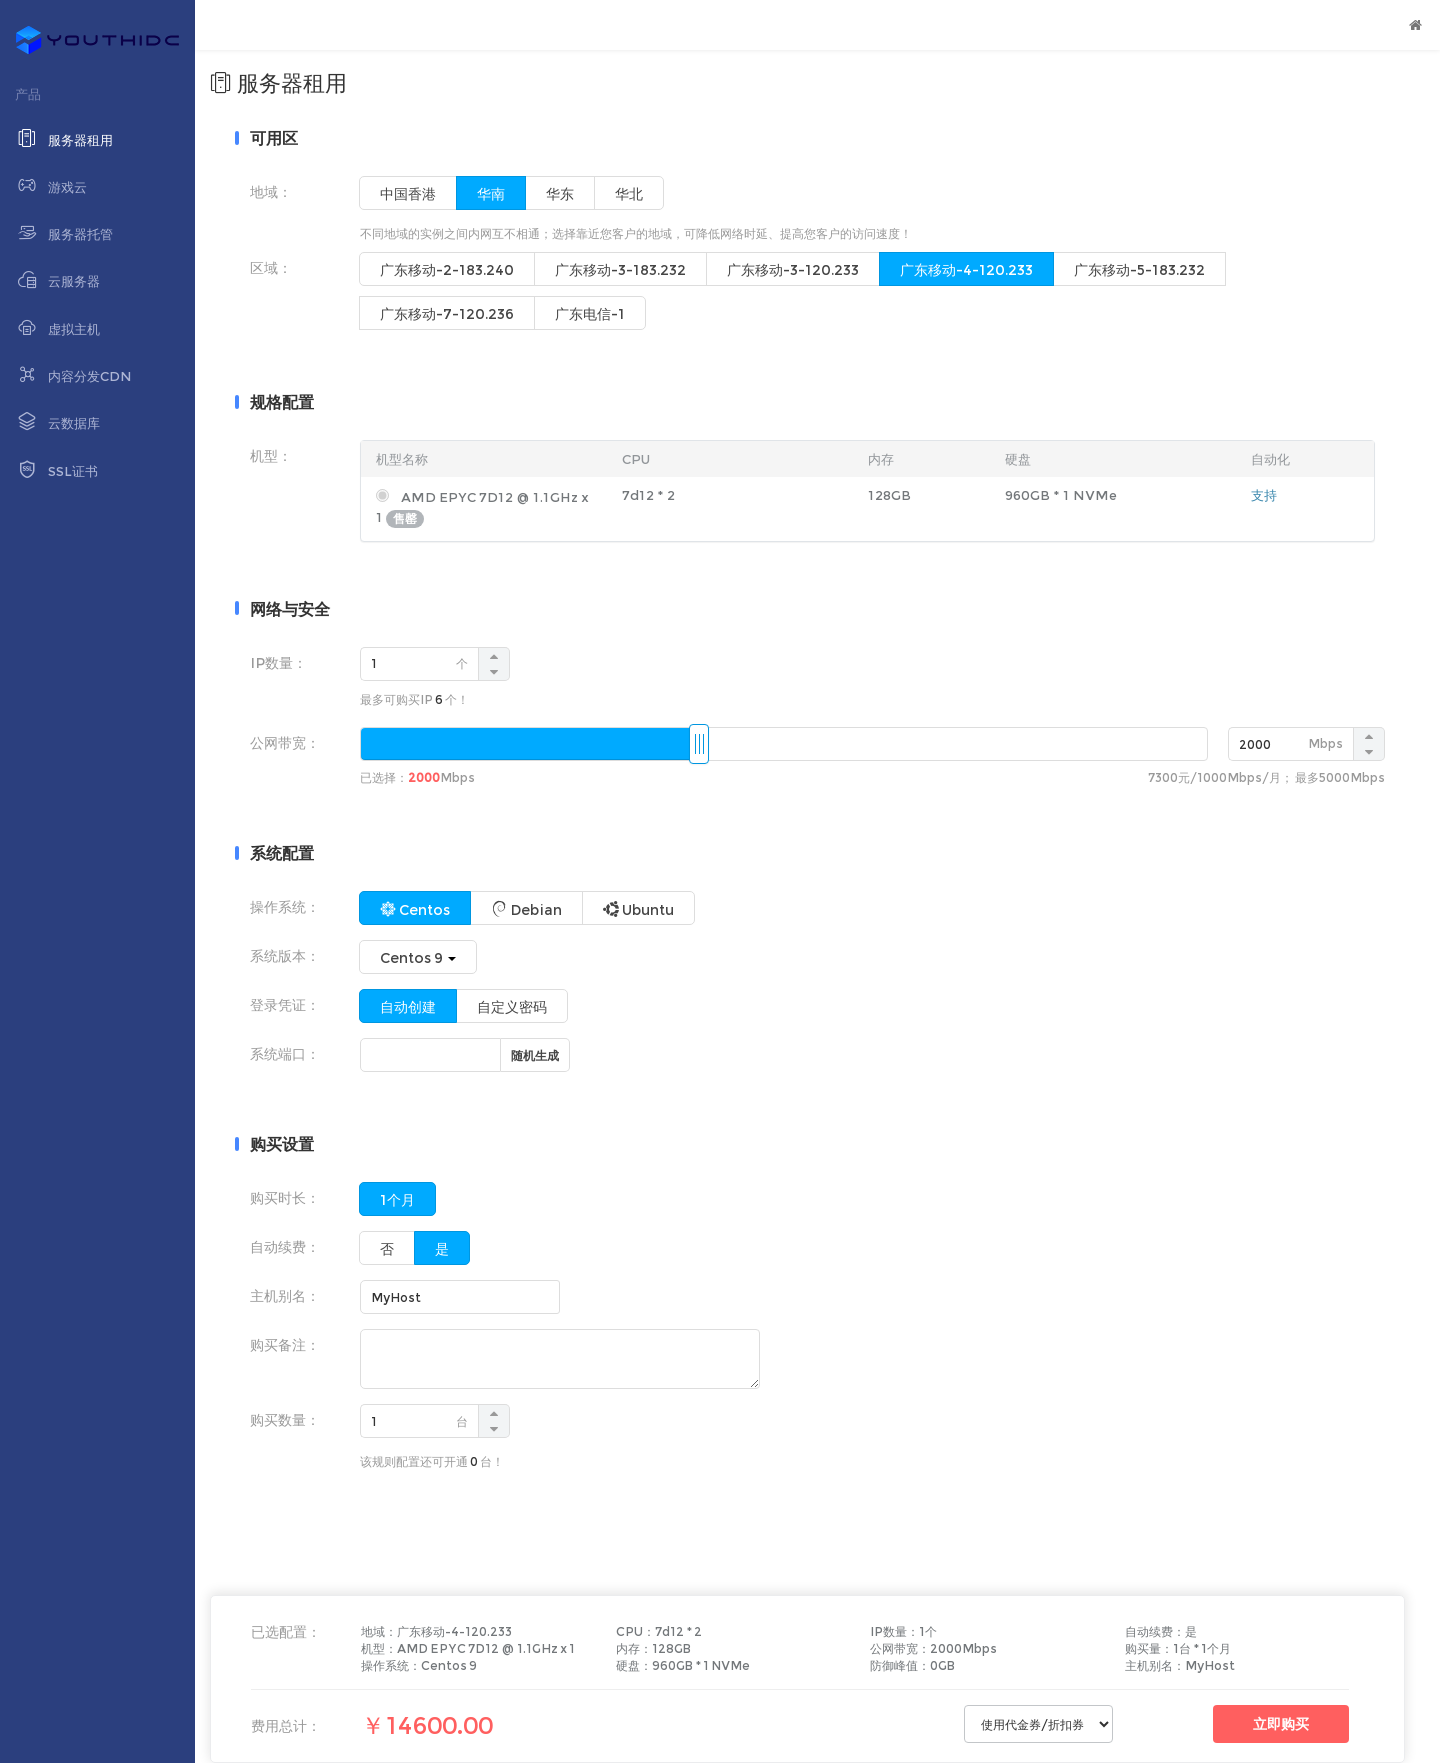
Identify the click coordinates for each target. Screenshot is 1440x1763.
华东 (560, 194)
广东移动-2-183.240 (447, 270)
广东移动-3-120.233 (793, 270)
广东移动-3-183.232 (620, 270)
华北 (629, 194)
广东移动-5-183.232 (1139, 270)
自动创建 (408, 1007)
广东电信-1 (590, 314)
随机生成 (535, 1055)
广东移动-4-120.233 (966, 270)
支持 (1264, 495)
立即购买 (1281, 1724)
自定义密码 (512, 1007)
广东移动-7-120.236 (447, 314)
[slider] (699, 744)
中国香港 (408, 194)
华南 (491, 194)
